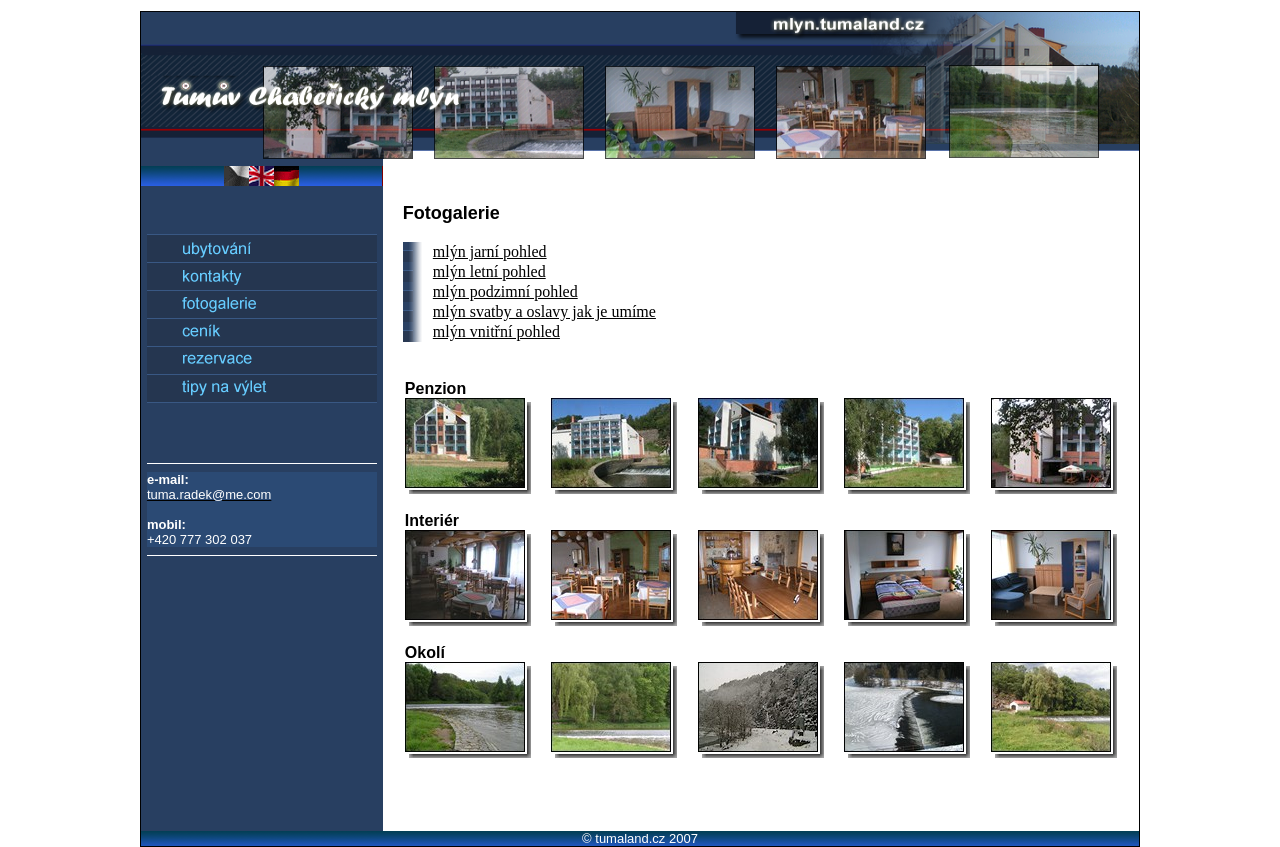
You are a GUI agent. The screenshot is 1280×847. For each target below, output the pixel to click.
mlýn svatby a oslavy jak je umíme (544, 311)
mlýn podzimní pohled (505, 291)
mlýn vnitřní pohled (496, 331)
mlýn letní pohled (489, 271)
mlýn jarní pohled (490, 251)
